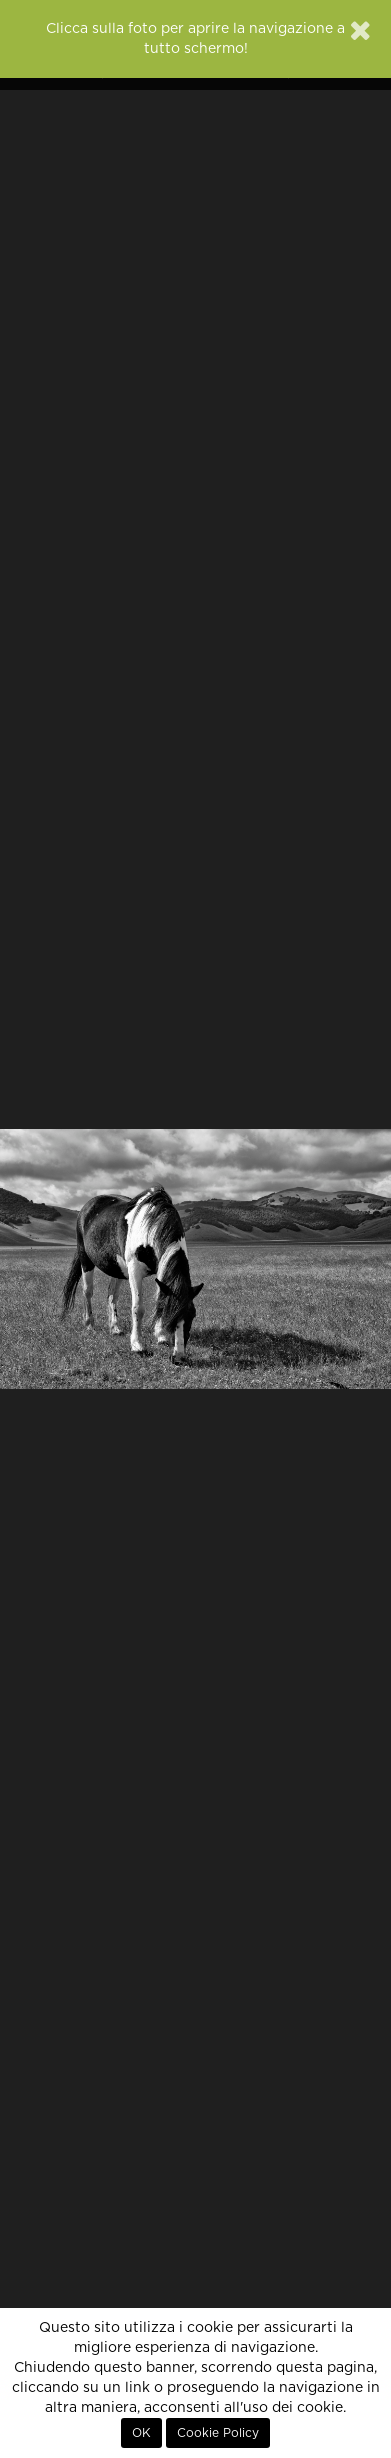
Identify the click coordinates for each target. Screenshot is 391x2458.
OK (141, 2433)
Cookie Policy (218, 2433)
